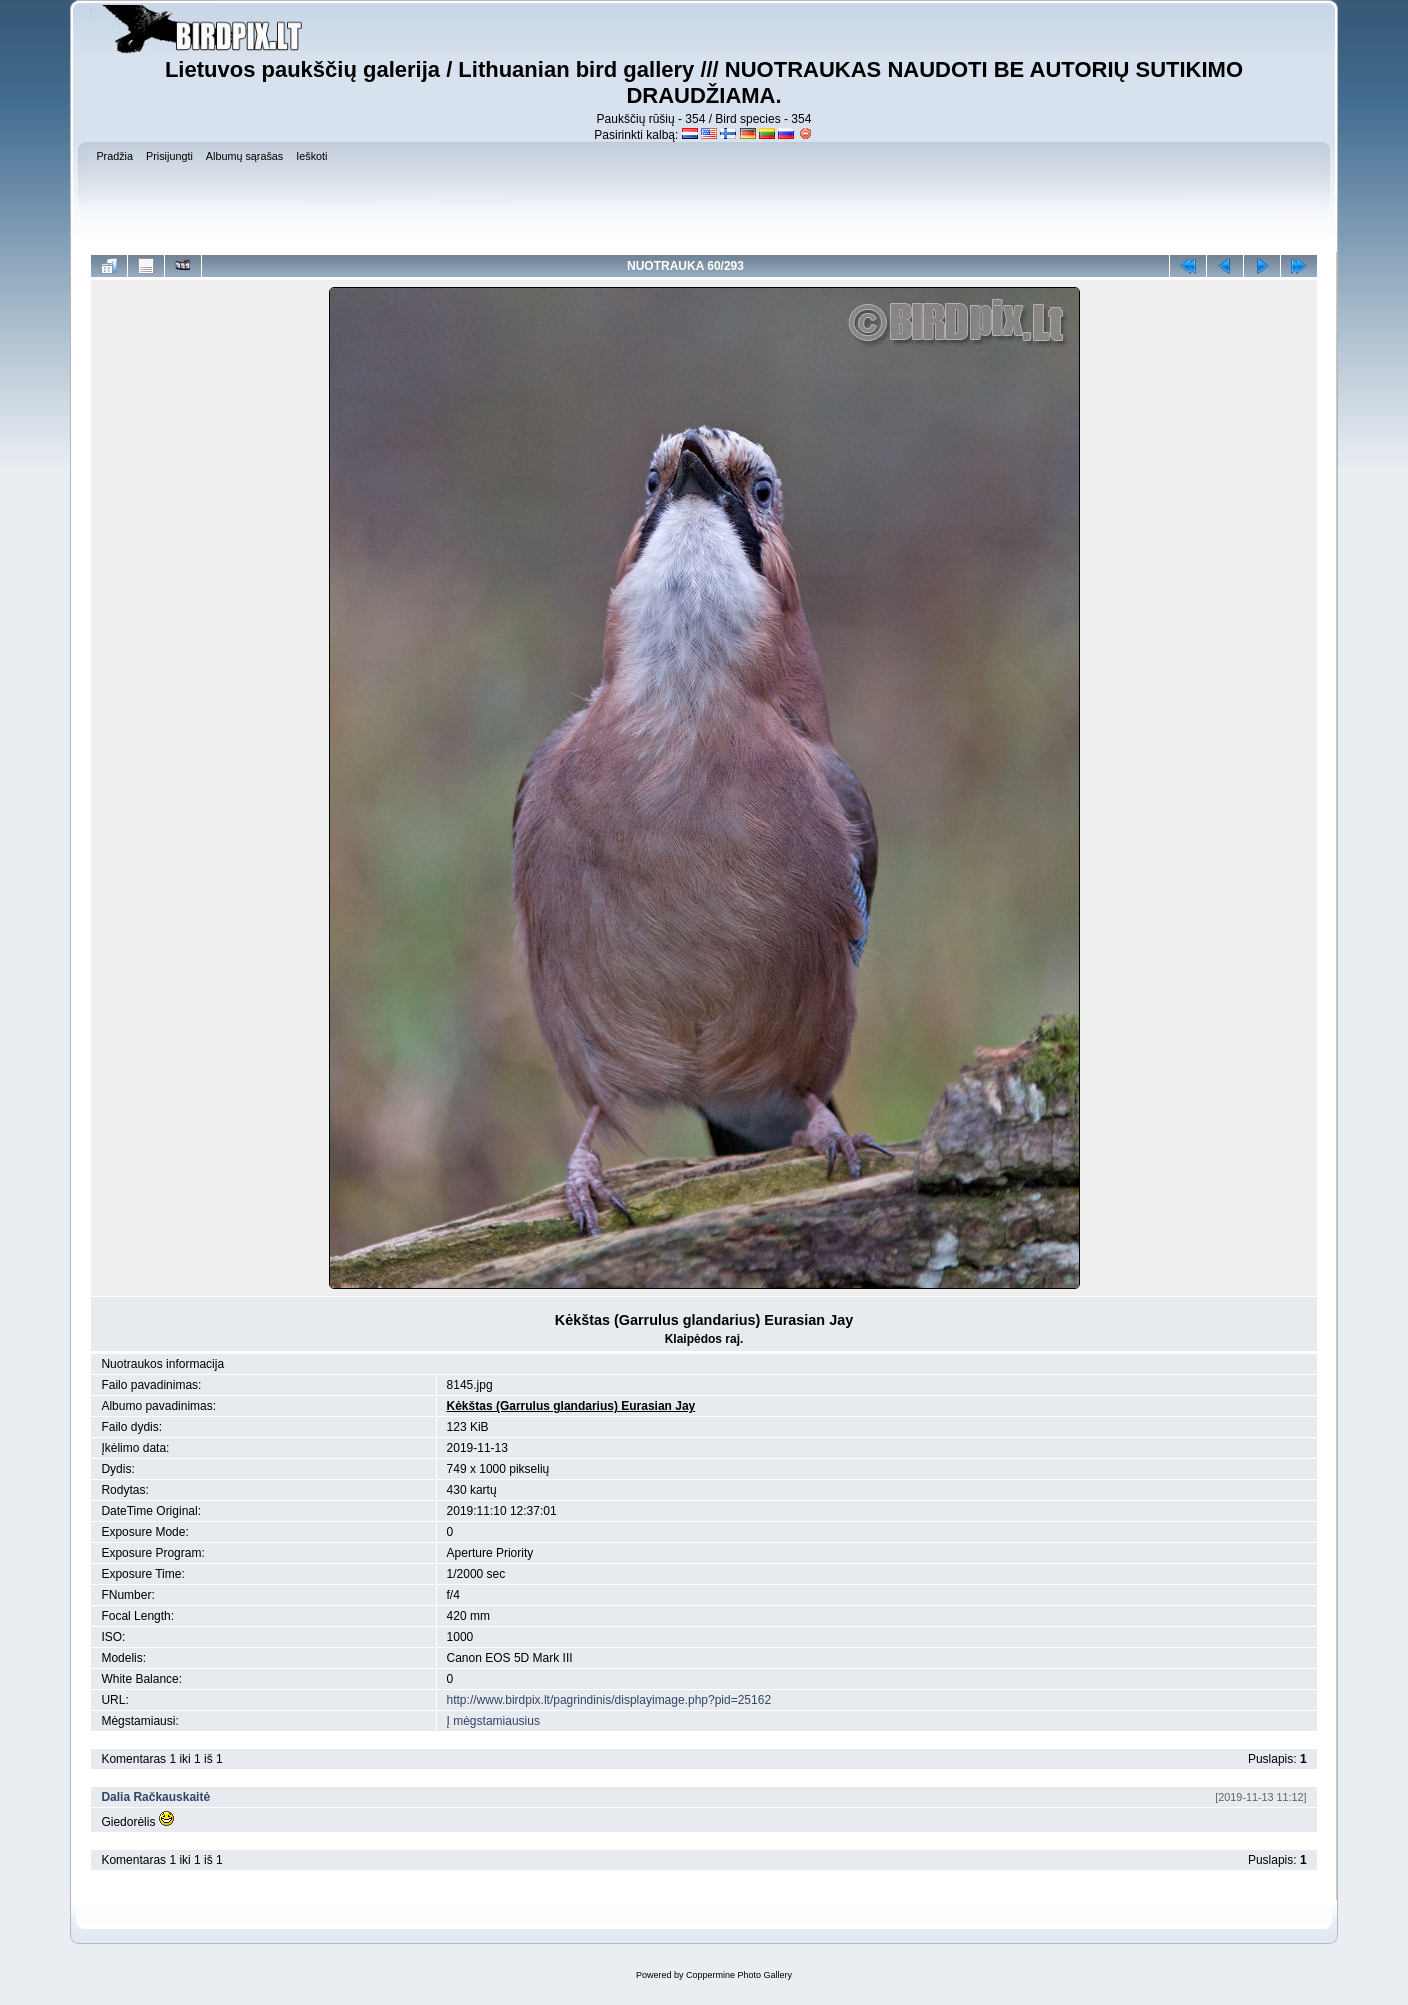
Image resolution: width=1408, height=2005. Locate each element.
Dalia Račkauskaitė (155, 1797)
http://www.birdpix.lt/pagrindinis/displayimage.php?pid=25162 (609, 1700)
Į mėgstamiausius (493, 1721)
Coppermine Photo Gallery (739, 1975)
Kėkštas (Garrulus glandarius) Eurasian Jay (571, 1406)
